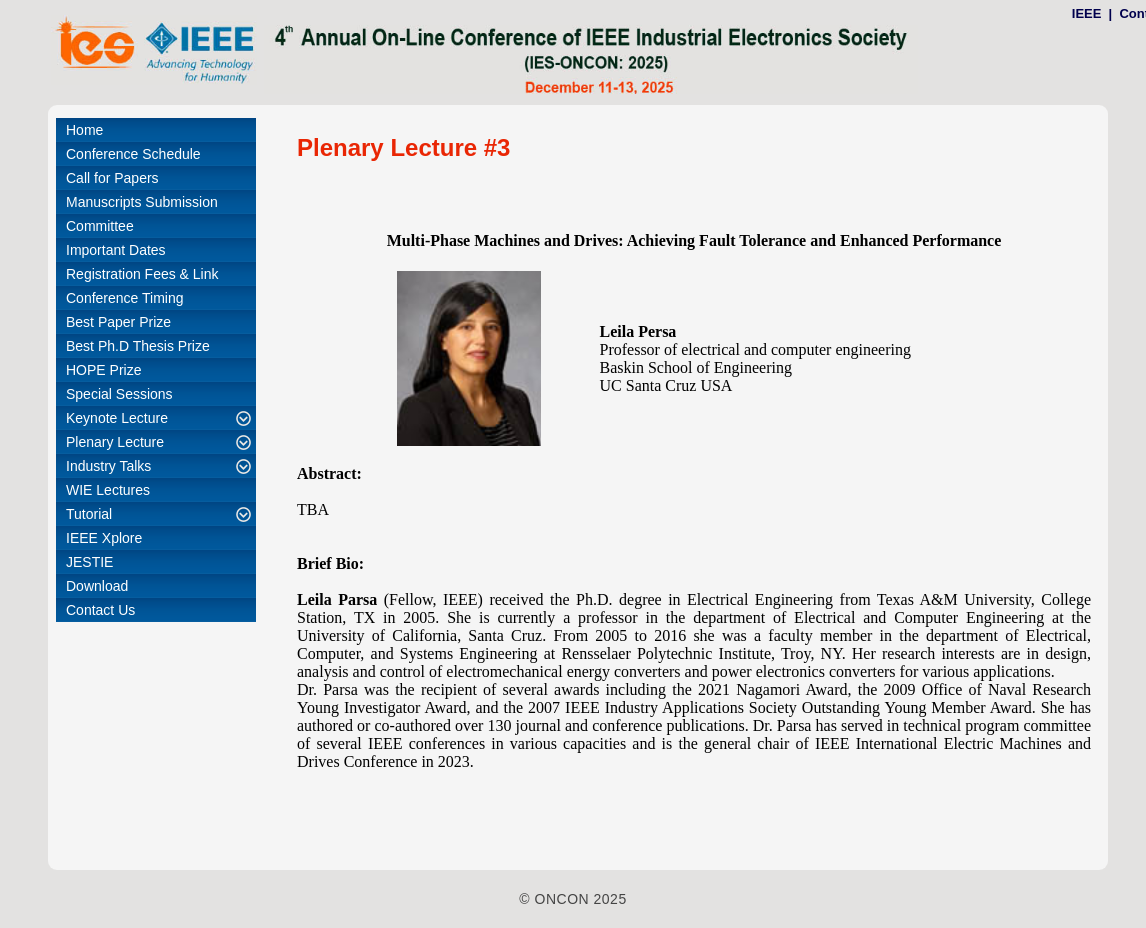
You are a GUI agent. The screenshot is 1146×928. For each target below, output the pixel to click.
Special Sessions (119, 394)
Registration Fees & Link (142, 274)
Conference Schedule (133, 154)
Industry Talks (108, 466)
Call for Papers (112, 178)
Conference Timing (125, 298)
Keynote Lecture (117, 418)
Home (84, 130)
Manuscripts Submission (142, 202)
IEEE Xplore (104, 538)
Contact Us (100, 610)
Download (97, 586)
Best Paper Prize (118, 322)
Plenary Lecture (115, 442)
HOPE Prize (103, 370)
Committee (100, 226)
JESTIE (89, 562)
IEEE (1087, 13)
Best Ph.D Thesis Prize (138, 346)
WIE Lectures (108, 490)
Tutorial (89, 514)
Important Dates (116, 250)
